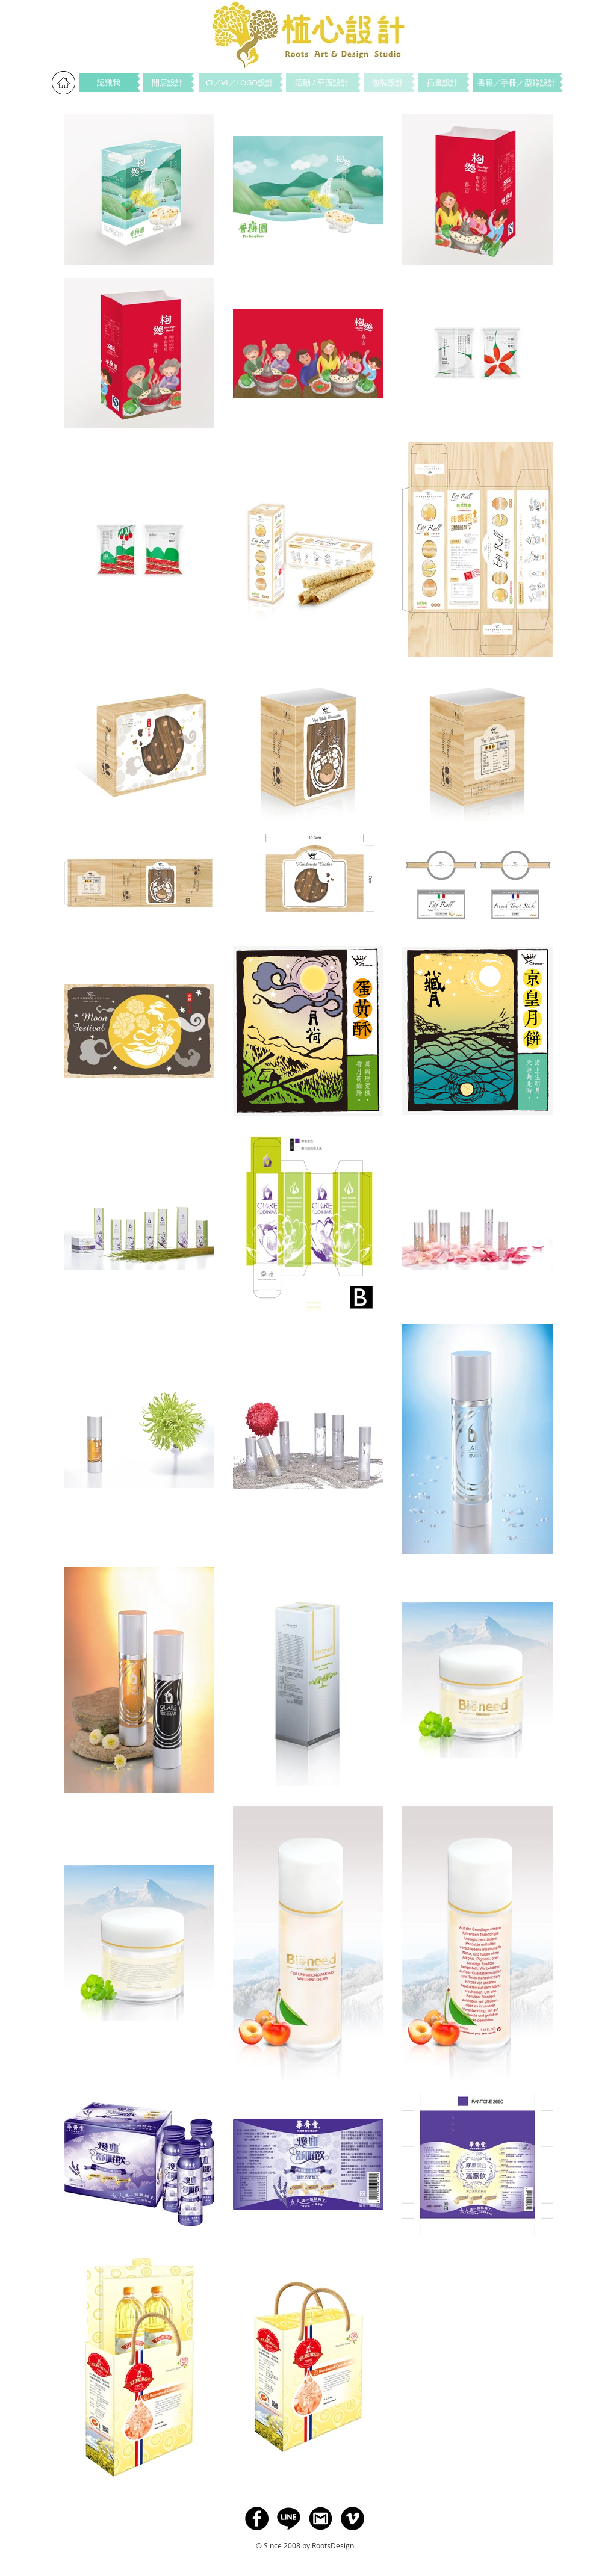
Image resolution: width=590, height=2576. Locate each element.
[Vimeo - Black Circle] (352, 2518)
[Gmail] (320, 2518)
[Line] (288, 2518)
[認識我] (108, 82)
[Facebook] (257, 2518)
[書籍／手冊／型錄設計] (516, 82)
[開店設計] (167, 82)
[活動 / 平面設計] (322, 82)
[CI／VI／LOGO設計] (239, 82)
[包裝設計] (388, 82)
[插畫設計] (442, 82)
